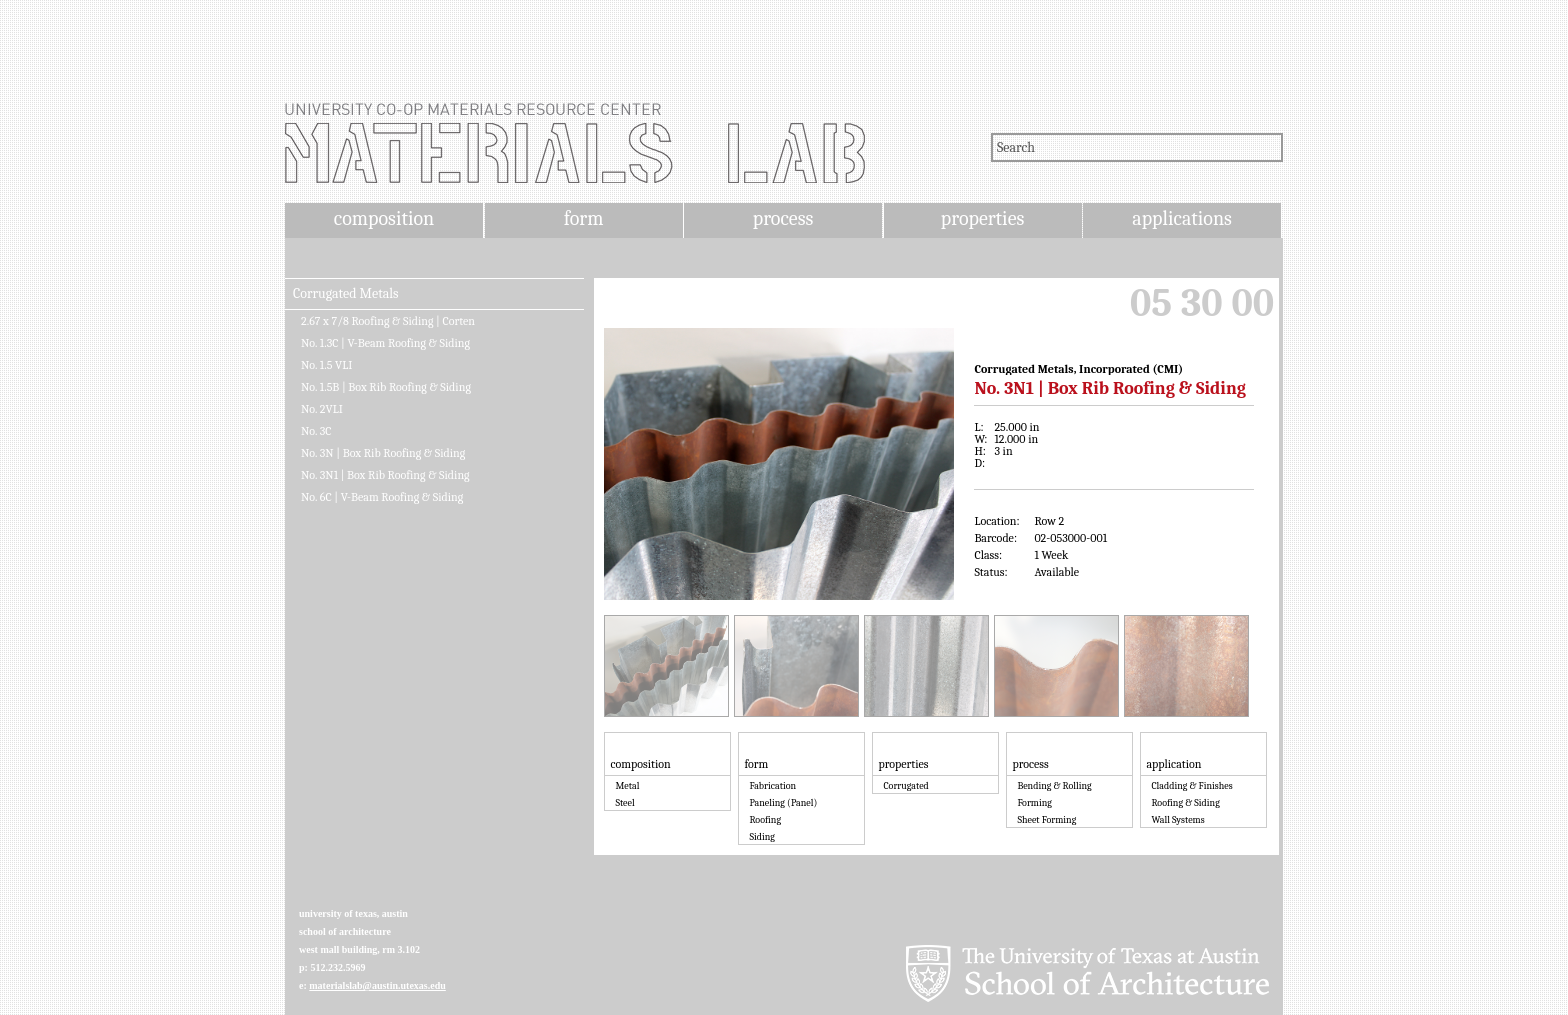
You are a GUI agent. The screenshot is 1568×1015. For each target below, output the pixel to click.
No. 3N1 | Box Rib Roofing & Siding (385, 475)
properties (982, 218)
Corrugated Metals (346, 294)
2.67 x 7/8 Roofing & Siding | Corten (388, 321)
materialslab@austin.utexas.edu (377, 985)
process (783, 218)
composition (384, 218)
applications (1182, 218)
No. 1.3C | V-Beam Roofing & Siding (385, 343)
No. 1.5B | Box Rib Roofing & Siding (386, 387)
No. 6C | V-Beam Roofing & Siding (382, 497)
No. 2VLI (322, 409)
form (584, 218)
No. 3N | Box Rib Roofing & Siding (383, 453)
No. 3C (316, 431)
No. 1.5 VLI (326, 365)
